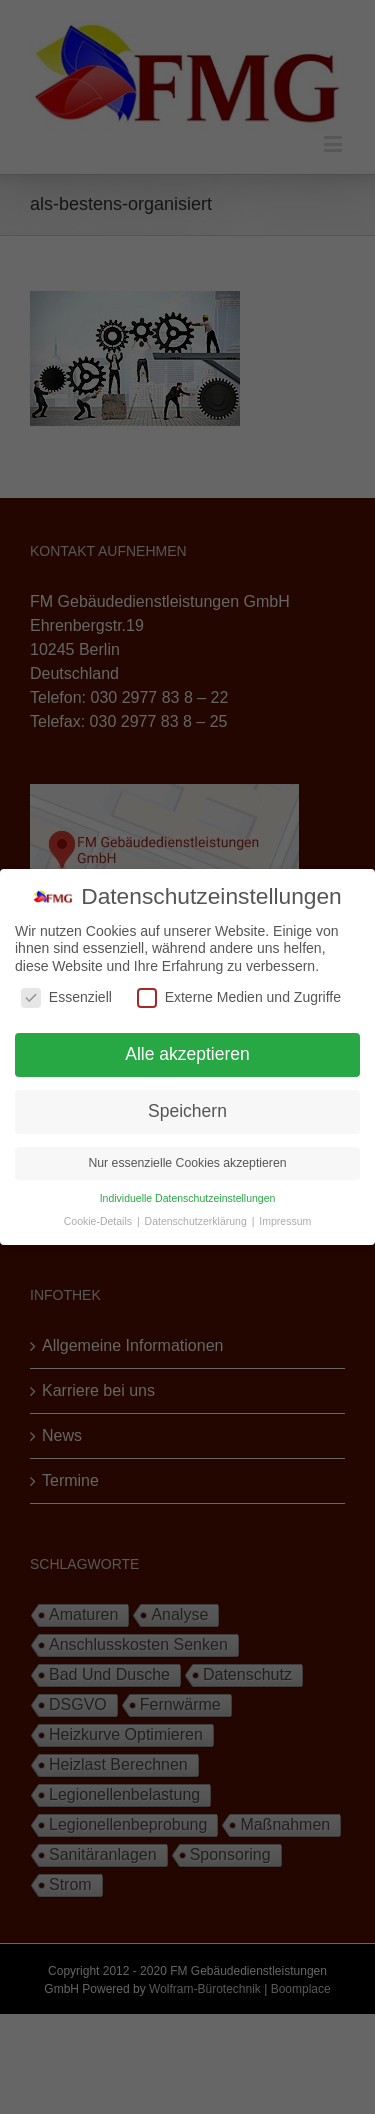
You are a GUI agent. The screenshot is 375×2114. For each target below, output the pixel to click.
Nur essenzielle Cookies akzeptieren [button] (187, 1163)
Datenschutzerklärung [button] (197, 1221)
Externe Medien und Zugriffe (239, 997)
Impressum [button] (285, 1221)
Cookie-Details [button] (99, 1221)
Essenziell (66, 997)
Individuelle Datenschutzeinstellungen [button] (188, 1198)
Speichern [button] (187, 1111)
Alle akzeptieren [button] (187, 1054)
